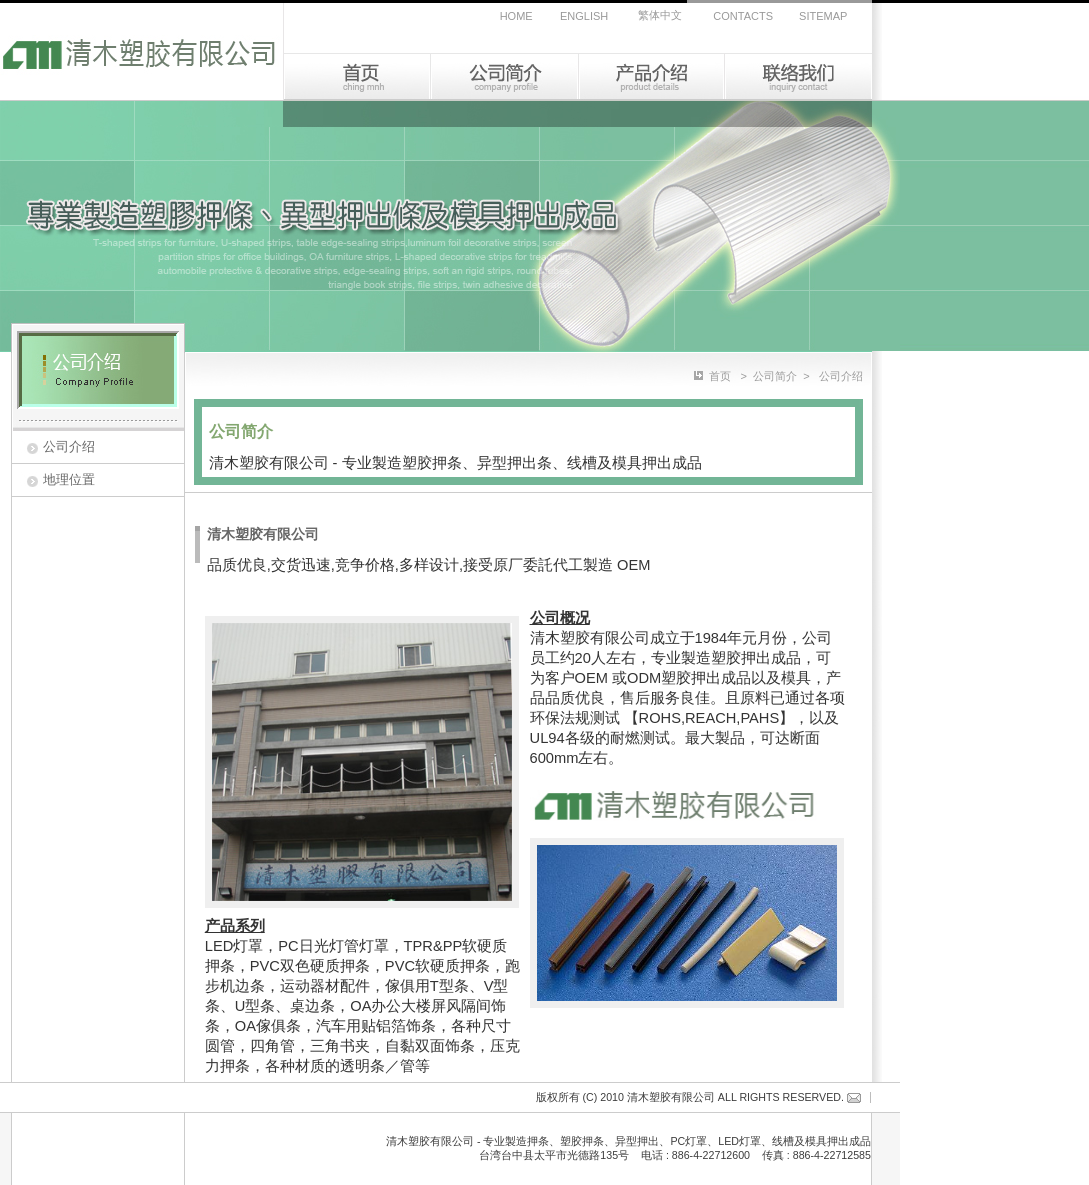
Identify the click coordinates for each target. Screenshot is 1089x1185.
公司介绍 (69, 446)
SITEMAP (823, 16)
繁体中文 (660, 15)
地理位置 (69, 479)
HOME (516, 16)
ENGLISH (584, 16)
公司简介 (775, 376)
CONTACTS (743, 16)
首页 (720, 376)
